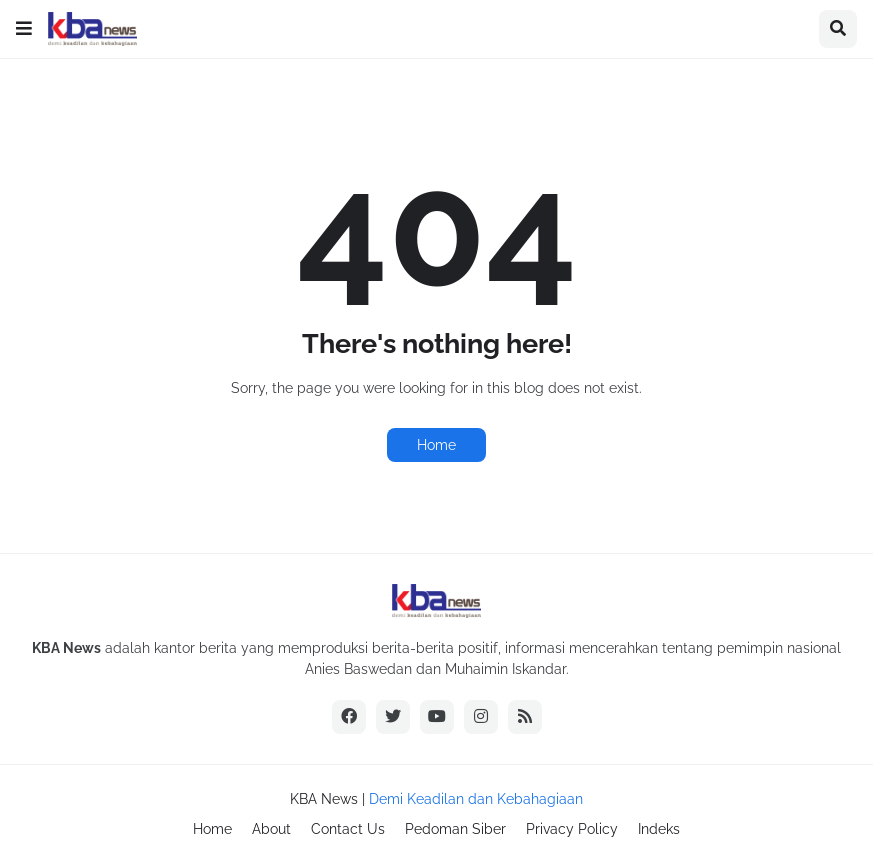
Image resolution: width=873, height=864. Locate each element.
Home (436, 445)
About (271, 829)
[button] (24, 29)
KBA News (324, 799)
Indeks (659, 829)
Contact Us (348, 829)
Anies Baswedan (358, 669)
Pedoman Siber (455, 829)
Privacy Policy (572, 829)
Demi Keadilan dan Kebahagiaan (476, 799)
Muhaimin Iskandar (505, 669)
